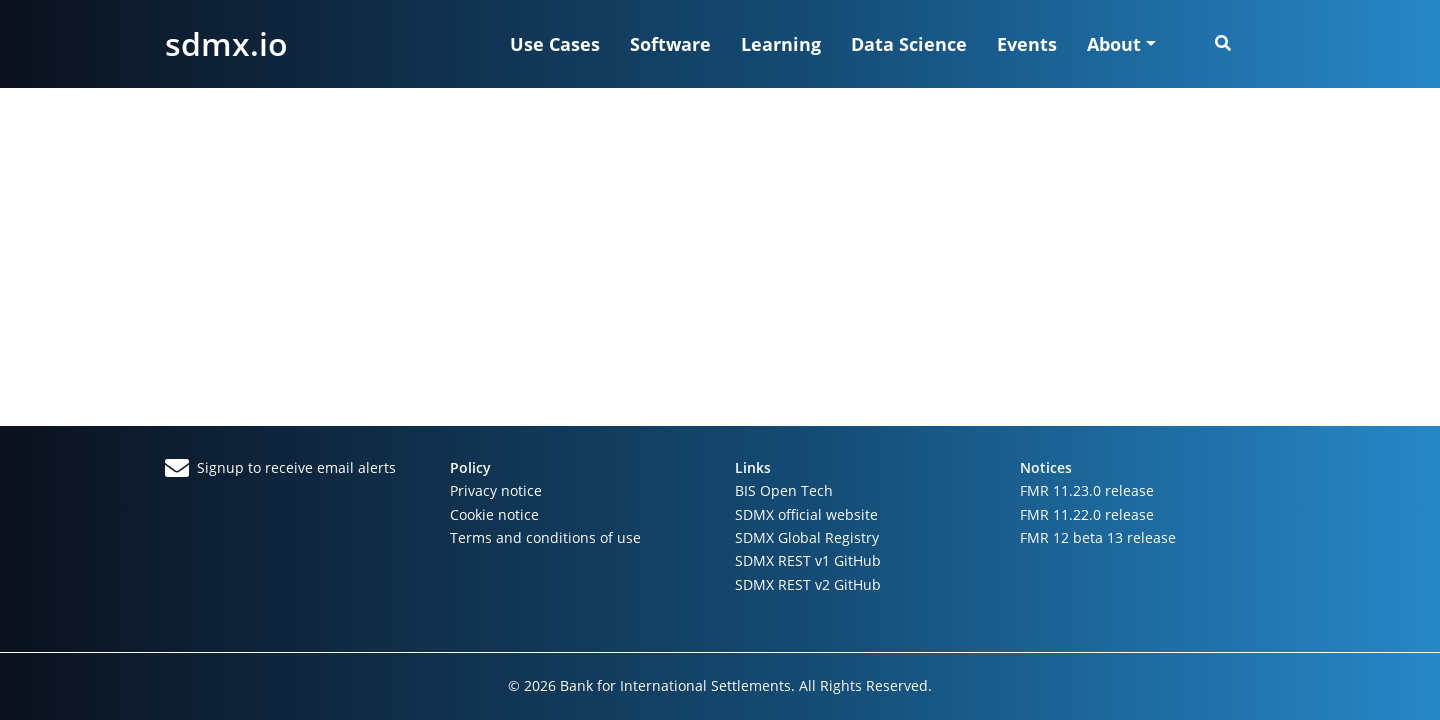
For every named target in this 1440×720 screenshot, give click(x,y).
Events (1027, 44)
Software (670, 44)
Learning (781, 44)
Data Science (909, 44)
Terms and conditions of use (545, 537)
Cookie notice (494, 514)
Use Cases (555, 44)
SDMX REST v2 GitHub (808, 584)
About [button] (1114, 44)
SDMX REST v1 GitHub (808, 560)
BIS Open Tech (784, 490)
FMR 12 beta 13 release (1098, 537)
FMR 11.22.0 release (1087, 514)
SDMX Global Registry (807, 537)
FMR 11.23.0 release (1087, 490)
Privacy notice (496, 490)
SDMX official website (806, 514)
